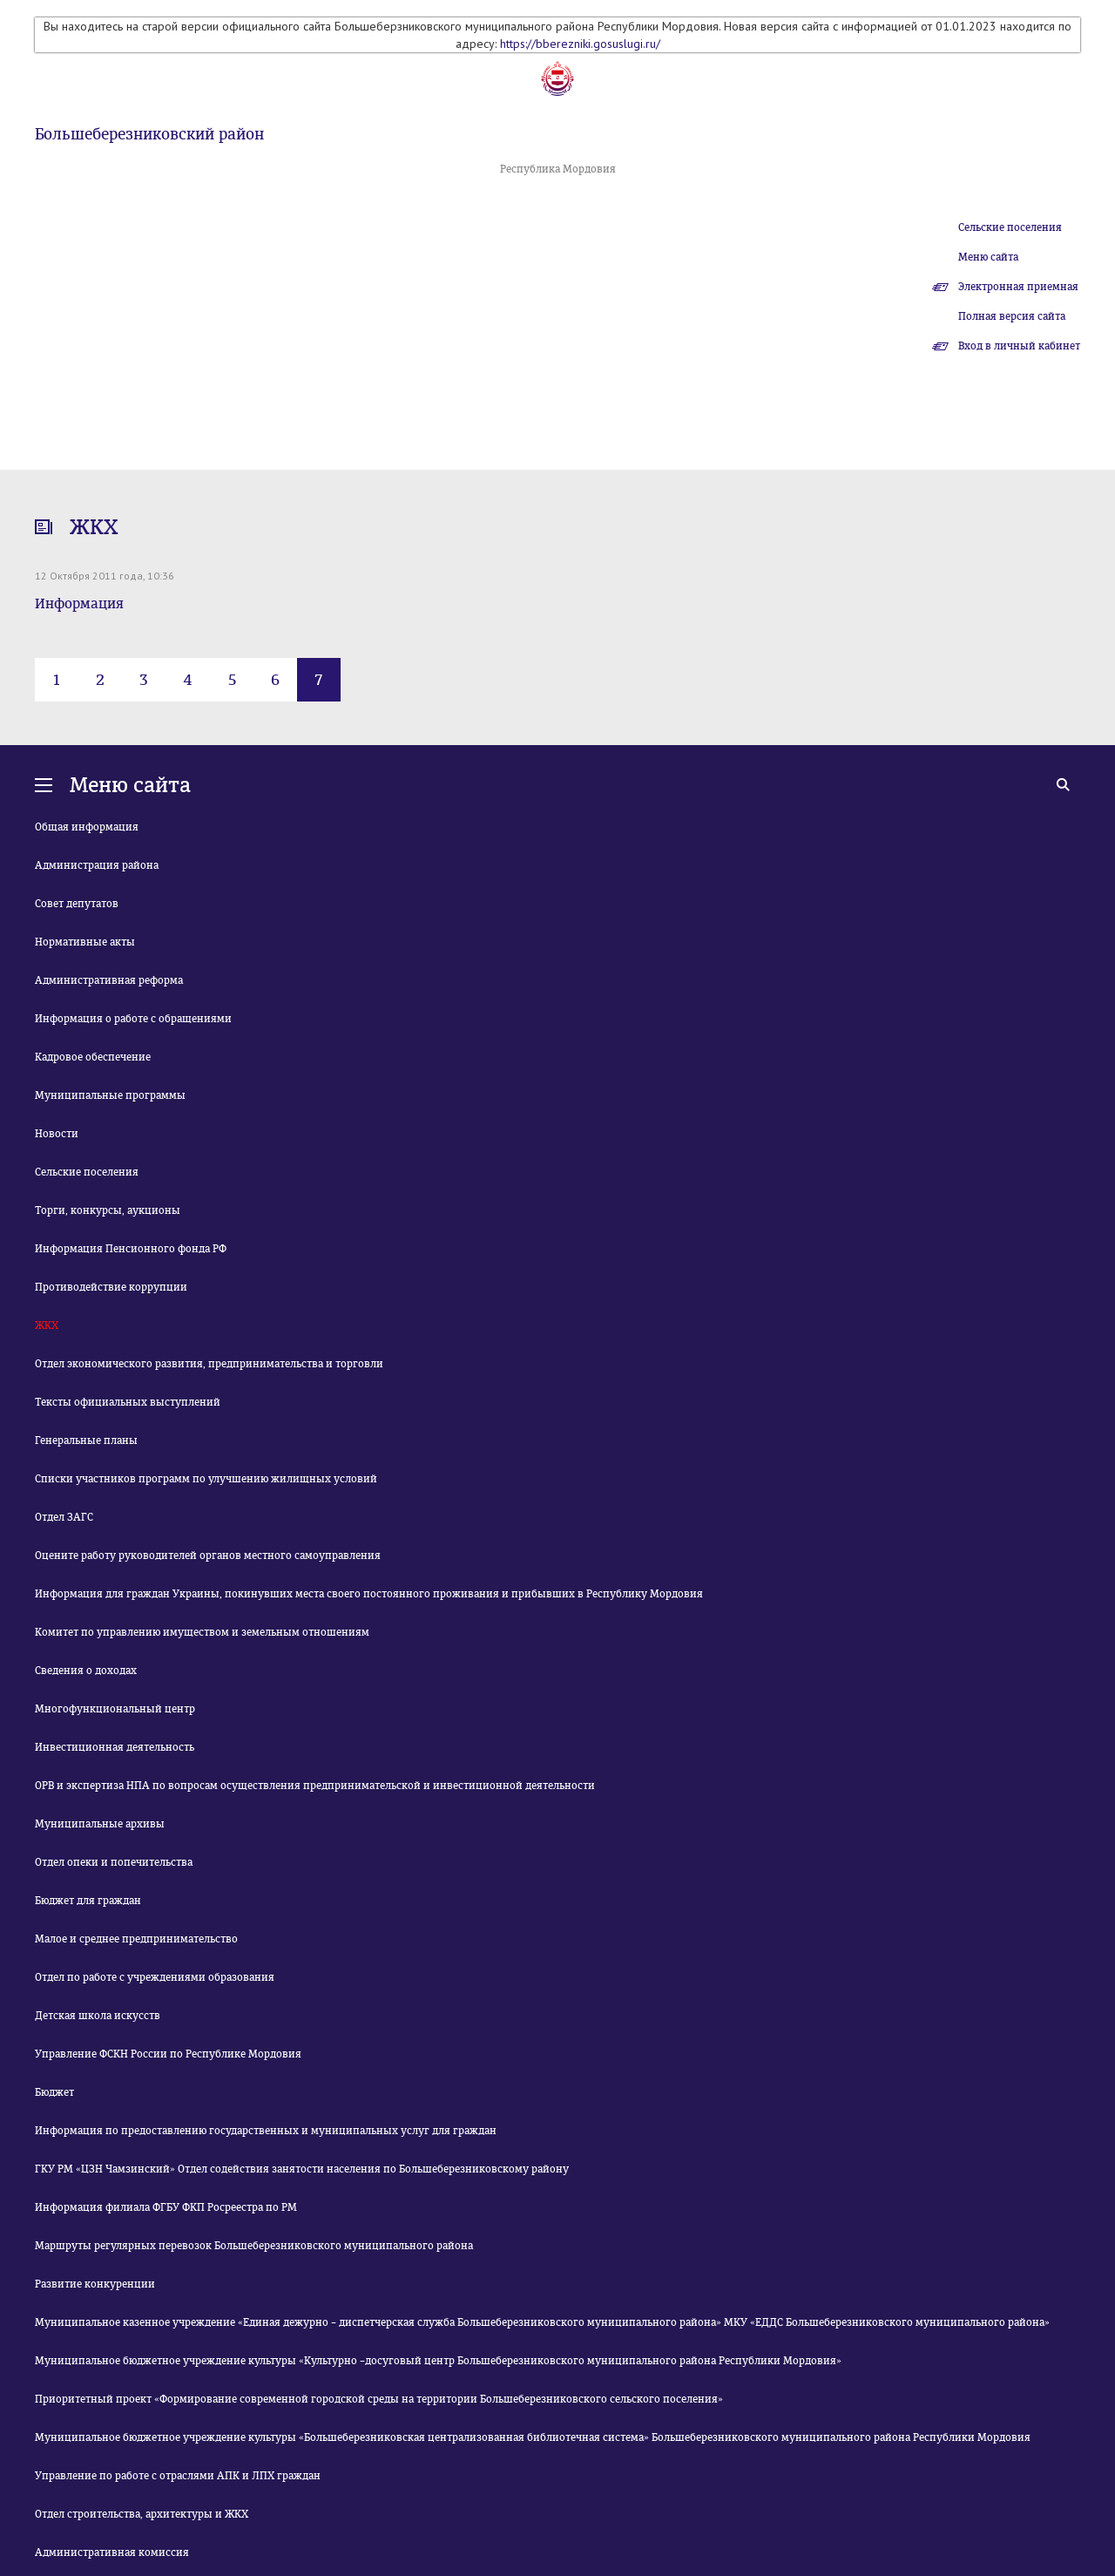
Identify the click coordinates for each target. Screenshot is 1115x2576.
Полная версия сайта (1011, 316)
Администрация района (97, 865)
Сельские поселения (1010, 227)
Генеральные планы (86, 1440)
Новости (56, 1134)
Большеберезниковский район (149, 134)
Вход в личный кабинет (1019, 346)
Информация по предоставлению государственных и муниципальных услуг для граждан (266, 2131)
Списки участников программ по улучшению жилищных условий (206, 1479)
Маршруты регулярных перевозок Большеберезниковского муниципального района (254, 2246)
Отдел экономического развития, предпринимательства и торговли (209, 1364)
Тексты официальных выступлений (127, 1402)
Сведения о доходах (86, 1670)
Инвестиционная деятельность (114, 1747)
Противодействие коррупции (111, 1287)
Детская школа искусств (97, 2016)
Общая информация (87, 827)
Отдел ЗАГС (64, 1517)
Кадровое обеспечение (93, 1057)
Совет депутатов (76, 904)
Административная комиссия (112, 2552)
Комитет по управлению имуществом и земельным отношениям (202, 1632)
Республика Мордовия (558, 169)
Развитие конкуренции (95, 2284)
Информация (79, 603)
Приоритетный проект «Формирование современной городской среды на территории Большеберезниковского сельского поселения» (379, 2399)
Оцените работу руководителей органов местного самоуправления (208, 1555)
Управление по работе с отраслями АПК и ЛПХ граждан (178, 2476)
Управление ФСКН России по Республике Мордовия (168, 2054)
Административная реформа (109, 980)
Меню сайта (988, 257)
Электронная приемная (1018, 287)
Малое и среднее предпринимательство (136, 1939)
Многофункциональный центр (115, 1709)
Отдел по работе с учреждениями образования (154, 1977)
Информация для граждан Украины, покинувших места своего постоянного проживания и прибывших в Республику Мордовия (369, 1594)
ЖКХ (46, 1325)
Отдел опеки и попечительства (114, 1862)
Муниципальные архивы (100, 1824)
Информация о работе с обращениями (133, 1019)
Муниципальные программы (110, 1095)
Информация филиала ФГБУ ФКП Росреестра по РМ (166, 2207)
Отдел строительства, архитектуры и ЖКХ (141, 2514)
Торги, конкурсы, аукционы (107, 1210)
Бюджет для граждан (88, 1901)
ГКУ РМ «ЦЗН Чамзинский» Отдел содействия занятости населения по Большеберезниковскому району (302, 2169)
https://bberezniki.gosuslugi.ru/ (580, 43)
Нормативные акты (85, 942)
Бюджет (54, 2092)
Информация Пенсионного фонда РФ (130, 1249)
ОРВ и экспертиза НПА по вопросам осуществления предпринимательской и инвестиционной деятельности (315, 1785)
